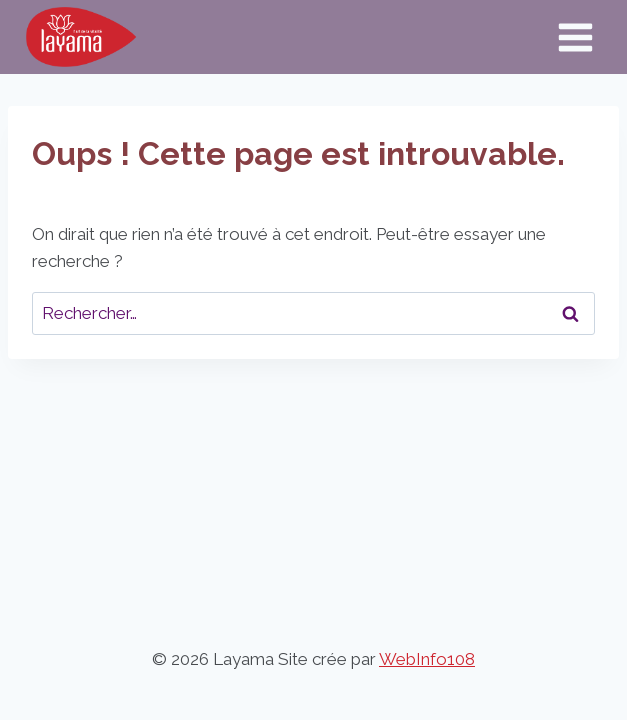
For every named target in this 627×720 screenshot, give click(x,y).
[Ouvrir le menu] (575, 37)
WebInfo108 (427, 659)
